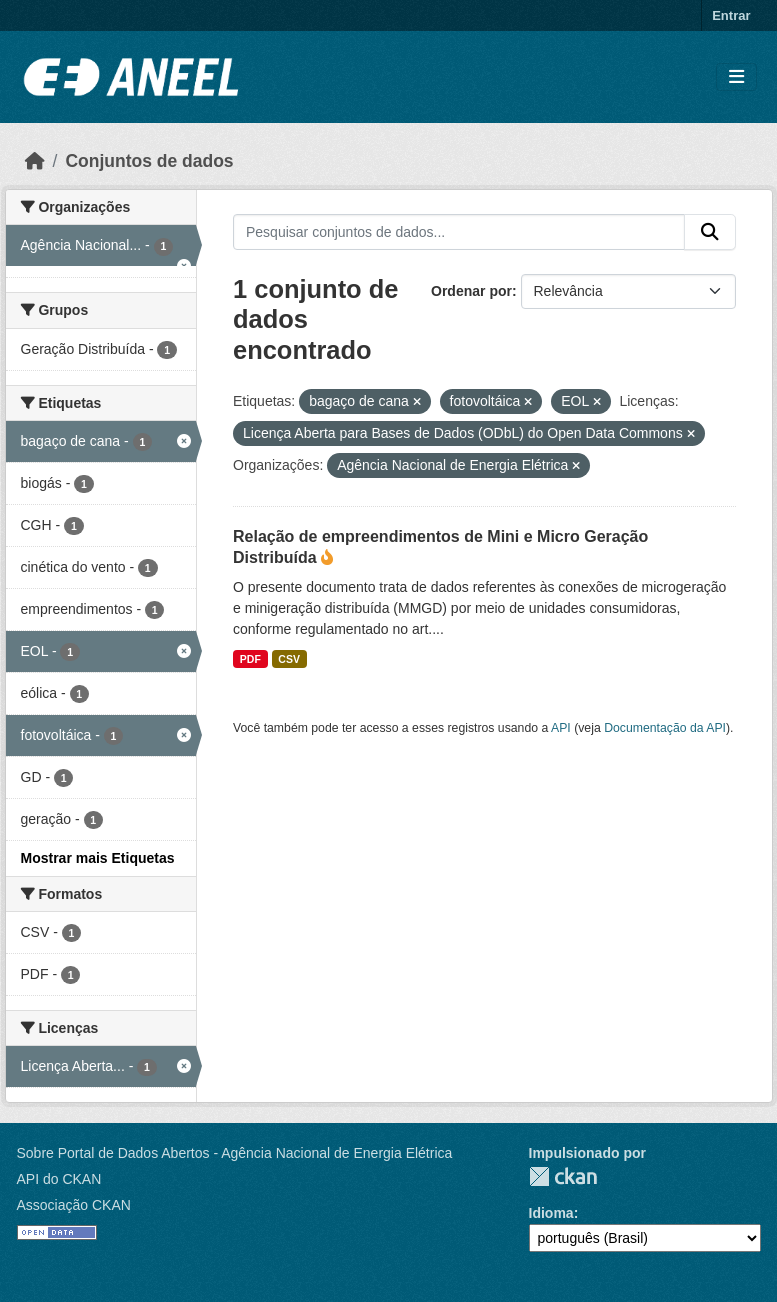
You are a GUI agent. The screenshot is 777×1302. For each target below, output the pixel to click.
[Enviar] (710, 232)
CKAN (563, 1176)
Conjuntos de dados (149, 161)
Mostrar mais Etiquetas (98, 858)
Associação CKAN (74, 1205)
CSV (289, 659)
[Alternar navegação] (736, 77)
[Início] (35, 161)
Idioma (551, 1213)
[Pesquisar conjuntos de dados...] (459, 232)
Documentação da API (665, 728)
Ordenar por (471, 291)
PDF (250, 659)
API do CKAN (59, 1179)
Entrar (731, 15)
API (561, 728)
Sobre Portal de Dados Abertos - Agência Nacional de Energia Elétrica (235, 1153)
